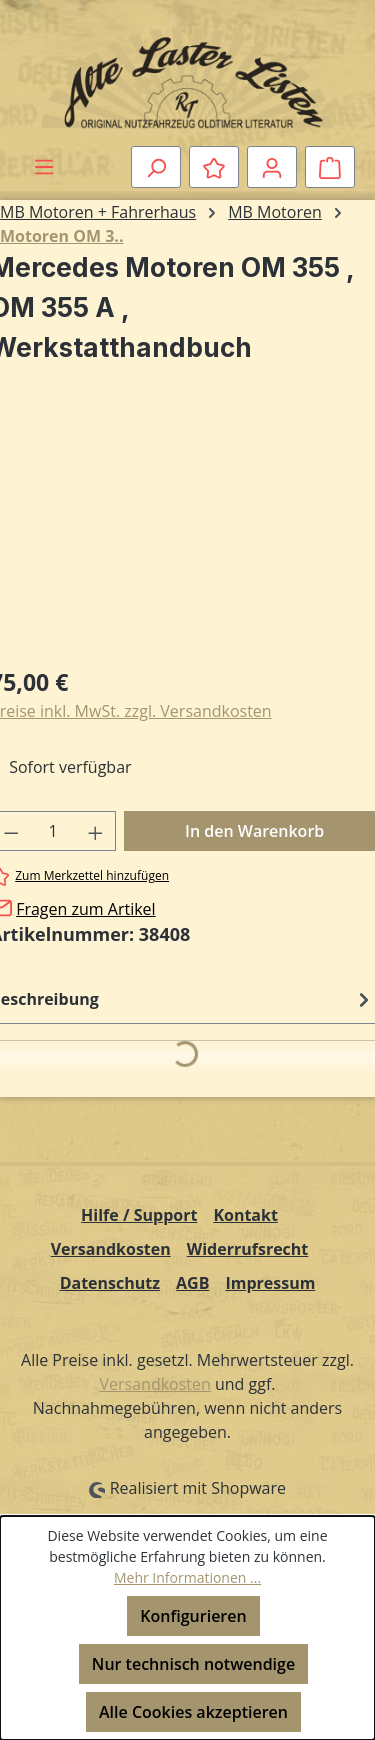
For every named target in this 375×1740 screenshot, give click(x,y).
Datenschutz (110, 1283)
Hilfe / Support (139, 1215)
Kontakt (245, 1215)
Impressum (270, 1283)
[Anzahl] (53, 831)
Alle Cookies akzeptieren (193, 1712)
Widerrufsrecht (248, 1249)
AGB (192, 1283)
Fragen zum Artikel (85, 909)
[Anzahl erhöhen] (96, 831)
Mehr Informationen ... (187, 1577)
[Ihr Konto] (272, 167)
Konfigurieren (193, 1616)
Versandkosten (111, 1249)
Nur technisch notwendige (193, 1664)
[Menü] (44, 166)
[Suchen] (156, 167)
